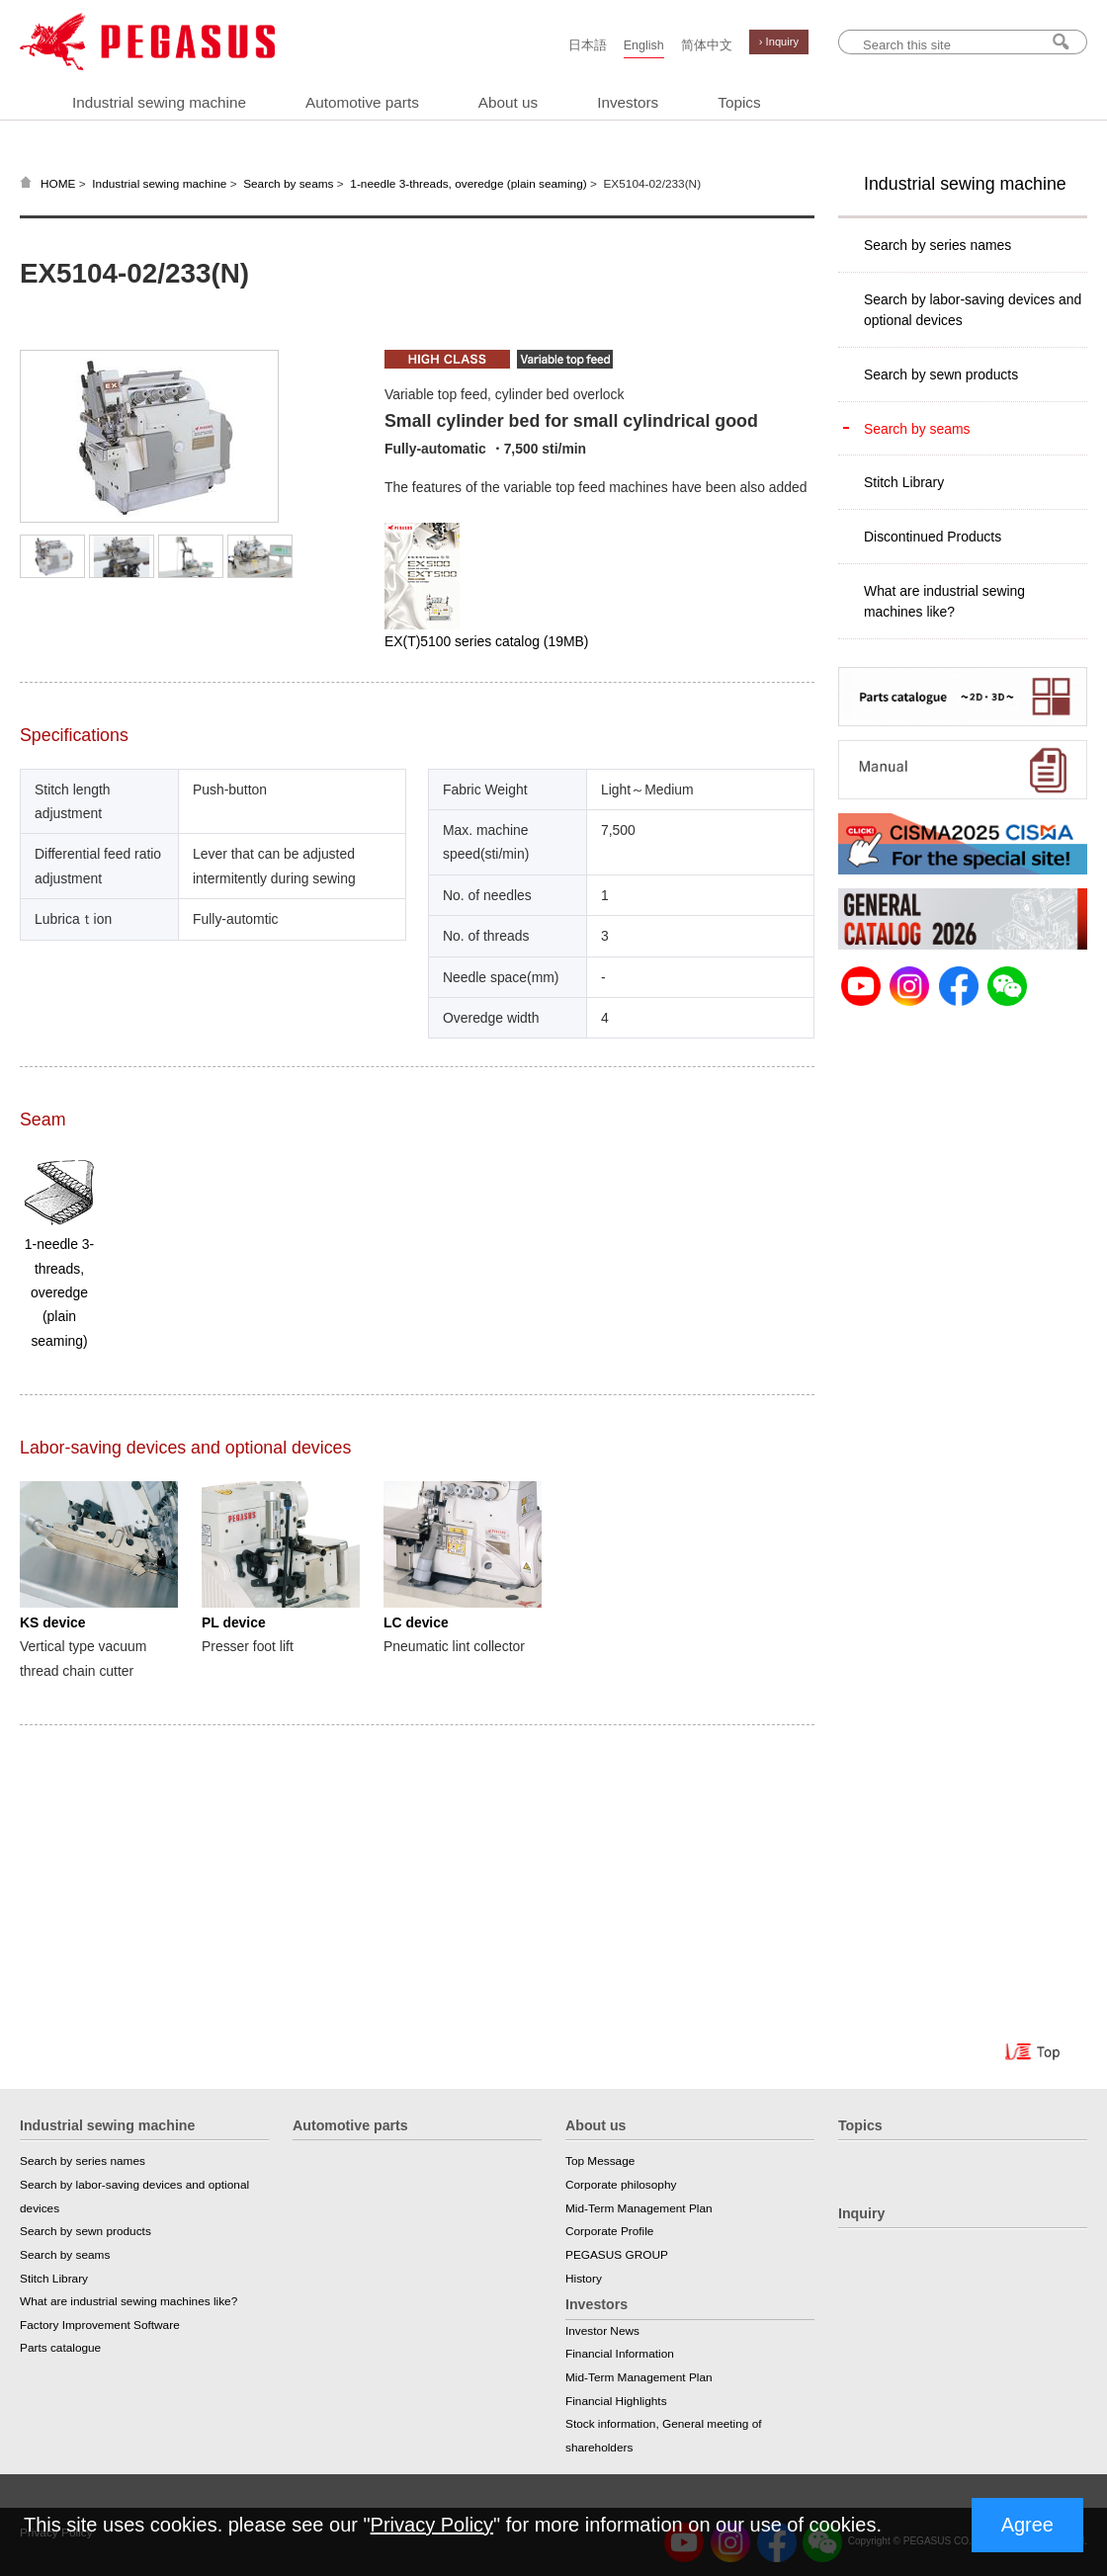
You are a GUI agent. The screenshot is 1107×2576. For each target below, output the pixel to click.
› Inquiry (779, 41)
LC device (416, 1622)
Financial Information (619, 2354)
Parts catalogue (60, 2348)
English (644, 45)
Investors (627, 102)
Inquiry (861, 2213)
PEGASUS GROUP (616, 2255)
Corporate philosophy (620, 2185)
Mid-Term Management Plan (639, 2208)
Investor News (602, 2331)
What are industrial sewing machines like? (944, 601)
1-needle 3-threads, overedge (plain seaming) (468, 184)
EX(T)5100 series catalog (486, 641)
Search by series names (937, 245)
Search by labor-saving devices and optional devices (972, 309)
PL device (234, 1622)
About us (508, 102)
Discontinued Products (932, 536)
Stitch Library (904, 482)
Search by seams (288, 184)
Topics (739, 102)
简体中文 (706, 45)
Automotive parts (362, 102)
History (583, 2278)
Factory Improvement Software (100, 2325)
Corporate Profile (609, 2231)
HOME (58, 184)
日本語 (587, 45)
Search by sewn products (941, 374)
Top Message (600, 2161)
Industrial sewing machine (159, 102)
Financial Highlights (616, 2401)
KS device (52, 1622)
